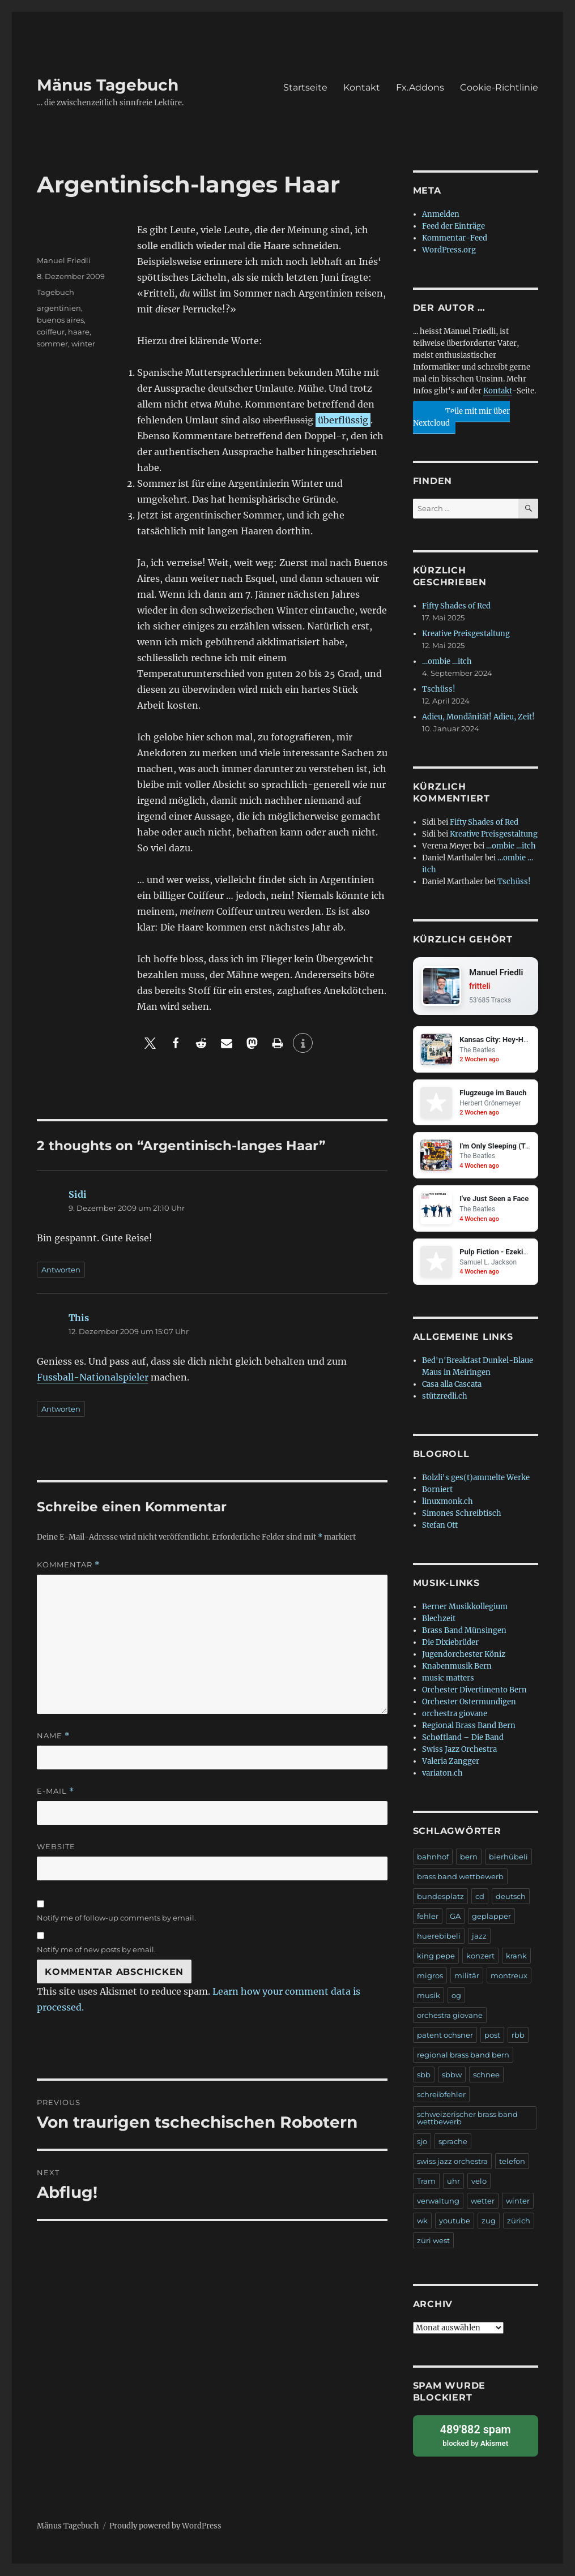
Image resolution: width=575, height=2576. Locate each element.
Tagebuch (55, 292)
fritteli (480, 986)
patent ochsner (445, 2036)
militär (466, 1976)
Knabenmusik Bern (457, 1667)
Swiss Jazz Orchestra (459, 1750)
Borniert (437, 1490)
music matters (448, 1679)
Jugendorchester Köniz (463, 1655)
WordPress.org (449, 250)
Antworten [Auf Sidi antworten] (60, 1269)
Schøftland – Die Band (463, 1738)
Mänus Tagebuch (107, 85)
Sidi (78, 1194)
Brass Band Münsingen (464, 1631)
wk (422, 2221)
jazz (479, 1936)
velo (479, 2182)
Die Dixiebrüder (450, 1643)
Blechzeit (438, 1620)
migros (430, 1976)
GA (455, 1917)
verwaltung (438, 2201)
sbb (424, 2075)
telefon (512, 2162)
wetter (483, 2201)
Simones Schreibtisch (461, 1514)
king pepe (436, 1956)
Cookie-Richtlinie (499, 87)
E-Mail (55, 1791)
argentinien (59, 307)
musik (428, 1996)
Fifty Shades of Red (456, 606)
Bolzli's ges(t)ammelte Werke (476, 1479)
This (79, 1317)
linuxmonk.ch (447, 1502)
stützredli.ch (444, 1397)
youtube (454, 2221)
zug (489, 2221)
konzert (480, 1956)
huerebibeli (439, 1936)
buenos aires (60, 319)
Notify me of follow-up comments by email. (116, 1917)
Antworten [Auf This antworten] (60, 1408)
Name (53, 1736)
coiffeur (51, 331)
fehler (427, 1917)
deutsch (511, 1897)
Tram (426, 2182)
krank (516, 1956)
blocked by (475, 2436)
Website (56, 1846)
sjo (422, 2142)
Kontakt (361, 87)
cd (479, 1897)
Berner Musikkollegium (465, 1608)
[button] (150, 1043)
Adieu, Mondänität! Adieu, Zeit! (478, 717)
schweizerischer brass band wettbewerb (467, 2119)
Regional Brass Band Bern (469, 1726)
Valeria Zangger (450, 1762)
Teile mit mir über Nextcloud (461, 414)
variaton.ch (442, 1774)
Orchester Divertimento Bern (474, 1691)
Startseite (305, 87)
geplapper (491, 1917)
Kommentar (68, 1565)
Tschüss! (438, 689)
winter (83, 343)
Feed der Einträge (453, 226)
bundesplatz (440, 1897)
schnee (486, 2075)
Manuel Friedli (64, 260)
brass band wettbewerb (460, 1877)
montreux (509, 1976)
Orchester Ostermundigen (469, 1703)
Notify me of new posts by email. (96, 1949)
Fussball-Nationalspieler (92, 1377)
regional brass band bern (463, 2055)
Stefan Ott (440, 1526)
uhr (453, 2182)
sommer (52, 343)
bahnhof (433, 1857)
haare (79, 331)
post (492, 2036)
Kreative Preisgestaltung (466, 633)
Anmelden (440, 214)
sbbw (452, 2075)
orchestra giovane (454, 1715)
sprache (452, 2142)
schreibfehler (441, 2095)
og (456, 1996)
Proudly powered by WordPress (165, 2526)
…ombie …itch (447, 661)
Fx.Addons (420, 87)
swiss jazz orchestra (452, 2162)
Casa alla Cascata (452, 1385)
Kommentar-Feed (454, 238)
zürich (518, 2221)
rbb (518, 2036)
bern (469, 1857)
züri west (433, 2241)
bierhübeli (508, 1857)
